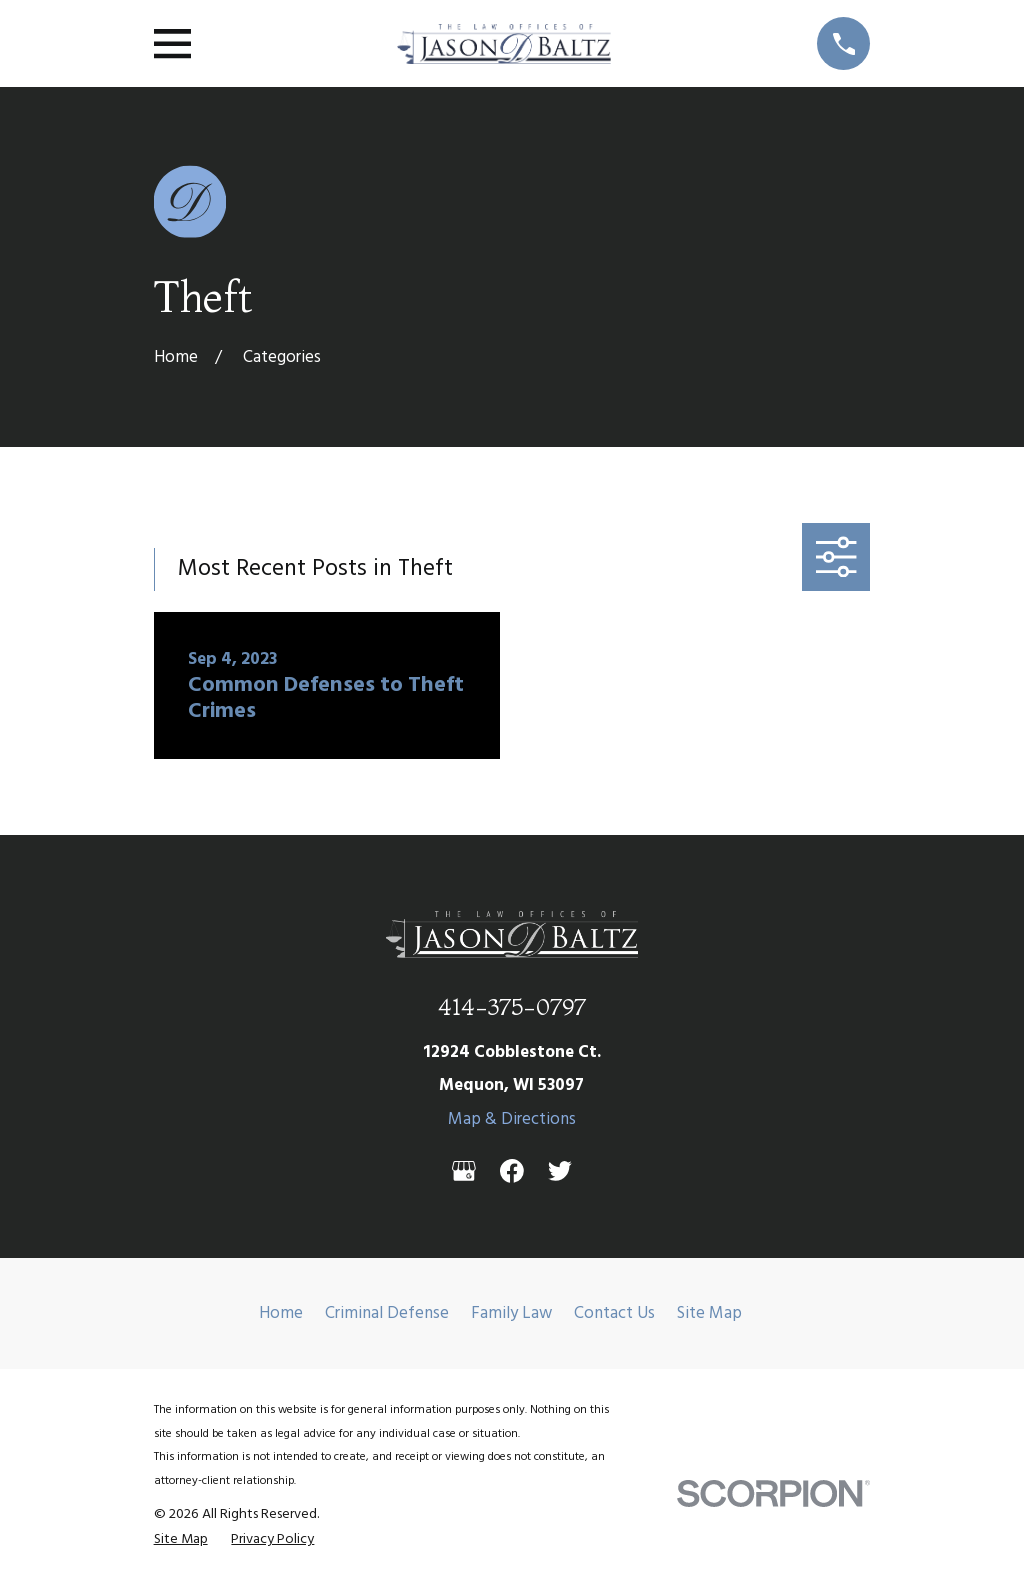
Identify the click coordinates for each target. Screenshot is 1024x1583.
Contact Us (614, 1313)
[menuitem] (181, 1540)
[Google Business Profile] (464, 1171)
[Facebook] (512, 1171)
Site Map (709, 1313)
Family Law (511, 1313)
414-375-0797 (512, 1006)
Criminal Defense (387, 1313)
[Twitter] (560, 1171)
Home (281, 1313)
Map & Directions (512, 1119)
